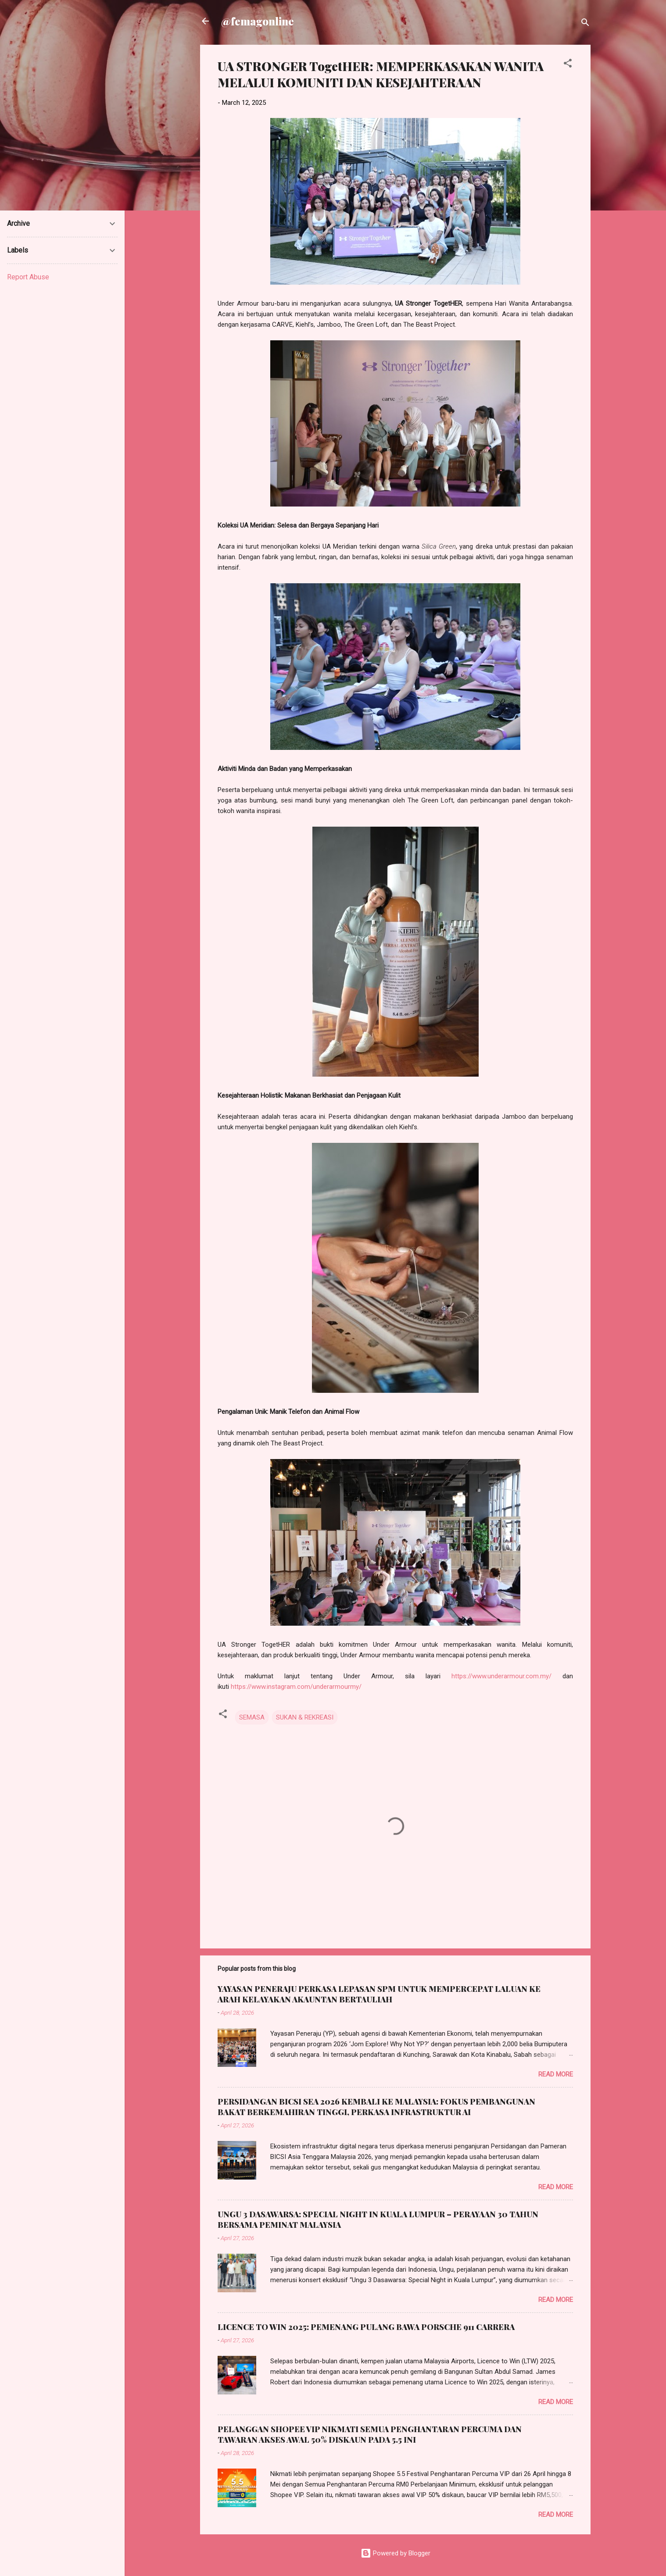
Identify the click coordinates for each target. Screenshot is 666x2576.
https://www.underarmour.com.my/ (501, 1676)
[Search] (585, 24)
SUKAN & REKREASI (304, 1717)
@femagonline (257, 21)
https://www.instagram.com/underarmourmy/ (296, 1687)
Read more (555, 2074)
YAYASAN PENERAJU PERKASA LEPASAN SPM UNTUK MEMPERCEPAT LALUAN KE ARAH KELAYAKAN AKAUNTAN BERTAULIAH (379, 1994)
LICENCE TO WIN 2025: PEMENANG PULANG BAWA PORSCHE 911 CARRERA (366, 2327)
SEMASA (252, 1717)
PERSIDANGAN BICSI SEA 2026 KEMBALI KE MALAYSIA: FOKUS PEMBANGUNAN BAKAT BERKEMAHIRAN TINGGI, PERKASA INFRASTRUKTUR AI (376, 2106)
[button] (567, 64)
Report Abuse (28, 277)
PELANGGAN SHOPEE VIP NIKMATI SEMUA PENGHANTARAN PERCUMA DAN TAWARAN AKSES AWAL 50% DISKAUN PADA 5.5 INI (370, 2434)
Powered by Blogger (395, 2553)
